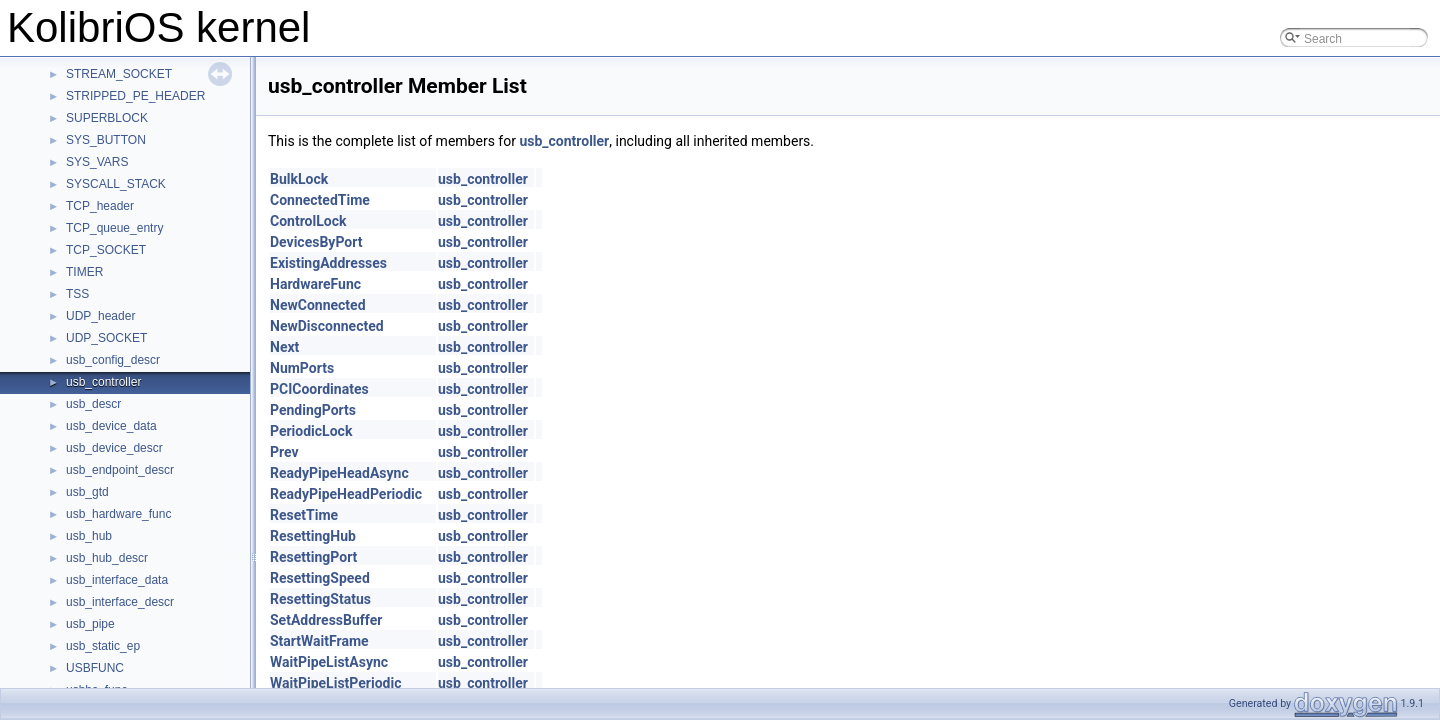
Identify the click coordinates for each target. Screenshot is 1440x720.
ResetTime (304, 515)
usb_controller (103, 382)
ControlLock (308, 221)
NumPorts (302, 368)
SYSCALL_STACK (116, 184)
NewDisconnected (327, 326)
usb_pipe (90, 624)
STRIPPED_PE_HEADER (135, 96)
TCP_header (100, 206)
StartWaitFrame (319, 641)
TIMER (84, 272)
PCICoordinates (319, 389)
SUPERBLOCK (107, 118)
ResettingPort (313, 557)
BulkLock (299, 179)
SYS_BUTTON (106, 140)
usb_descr (93, 404)
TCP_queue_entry (114, 228)
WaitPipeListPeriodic (335, 683)
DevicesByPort (316, 242)
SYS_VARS (97, 162)
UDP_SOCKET (106, 338)
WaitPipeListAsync (329, 662)
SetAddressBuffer (326, 620)
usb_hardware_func (118, 514)
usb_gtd (87, 492)
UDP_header (100, 316)
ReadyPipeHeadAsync (339, 473)
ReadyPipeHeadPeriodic (346, 494)
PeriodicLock (311, 431)
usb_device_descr (114, 448)
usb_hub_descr (107, 558)
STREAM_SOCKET (119, 74)
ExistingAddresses (328, 263)
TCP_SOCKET (106, 250)
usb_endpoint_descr (120, 470)
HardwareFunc (315, 284)
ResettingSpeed (320, 578)
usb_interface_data (117, 580)
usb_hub (89, 536)
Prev (284, 452)
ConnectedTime (320, 200)
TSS (77, 294)
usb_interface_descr (120, 602)
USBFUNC (95, 668)
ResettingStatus (320, 599)
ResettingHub (313, 536)
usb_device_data (111, 426)
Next (284, 347)
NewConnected (318, 305)
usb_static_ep (103, 646)
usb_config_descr (113, 360)
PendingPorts (313, 410)
